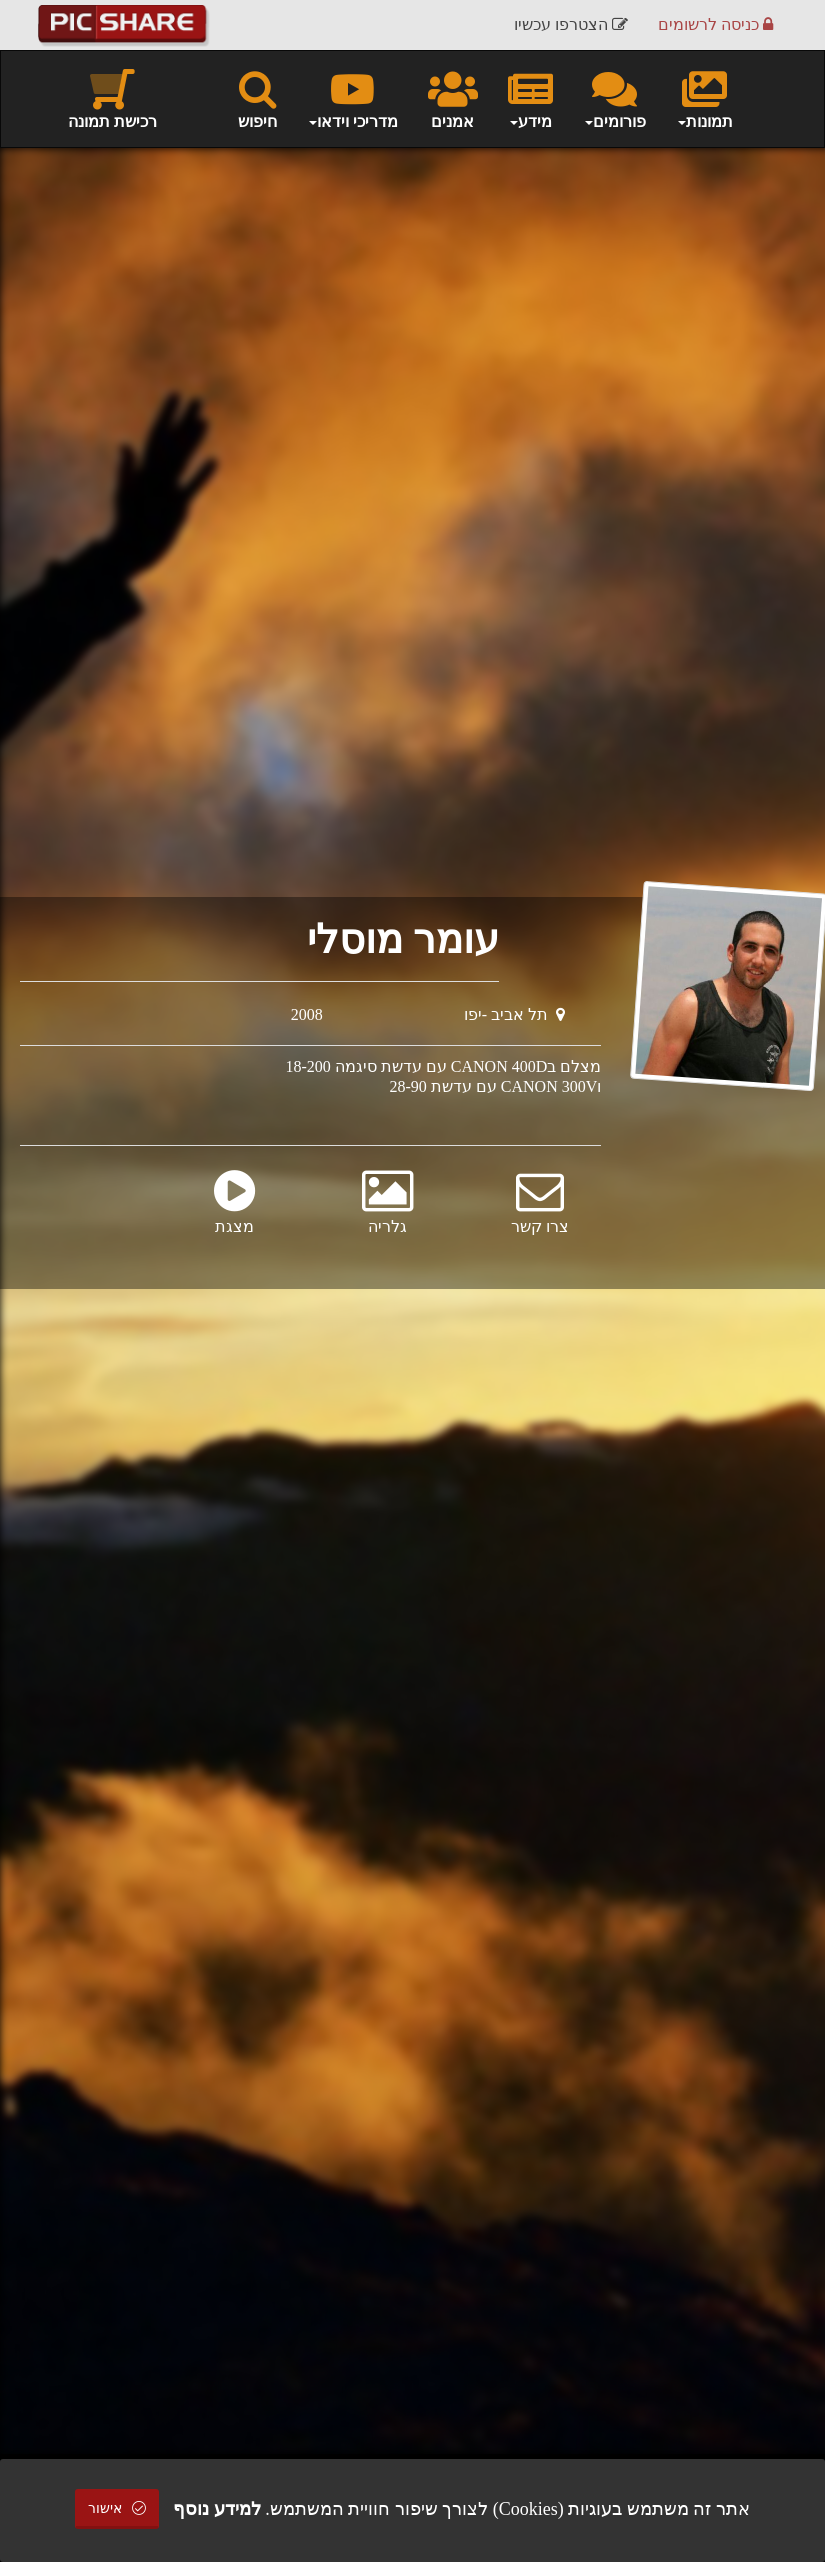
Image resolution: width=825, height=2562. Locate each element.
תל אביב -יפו (514, 1014)
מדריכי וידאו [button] (352, 98)
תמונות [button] (704, 98)
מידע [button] (530, 98)
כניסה (715, 24)
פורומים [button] (614, 98)
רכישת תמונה (112, 98)
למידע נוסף (217, 2509)
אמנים (453, 98)
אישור (117, 2508)
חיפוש (257, 98)
